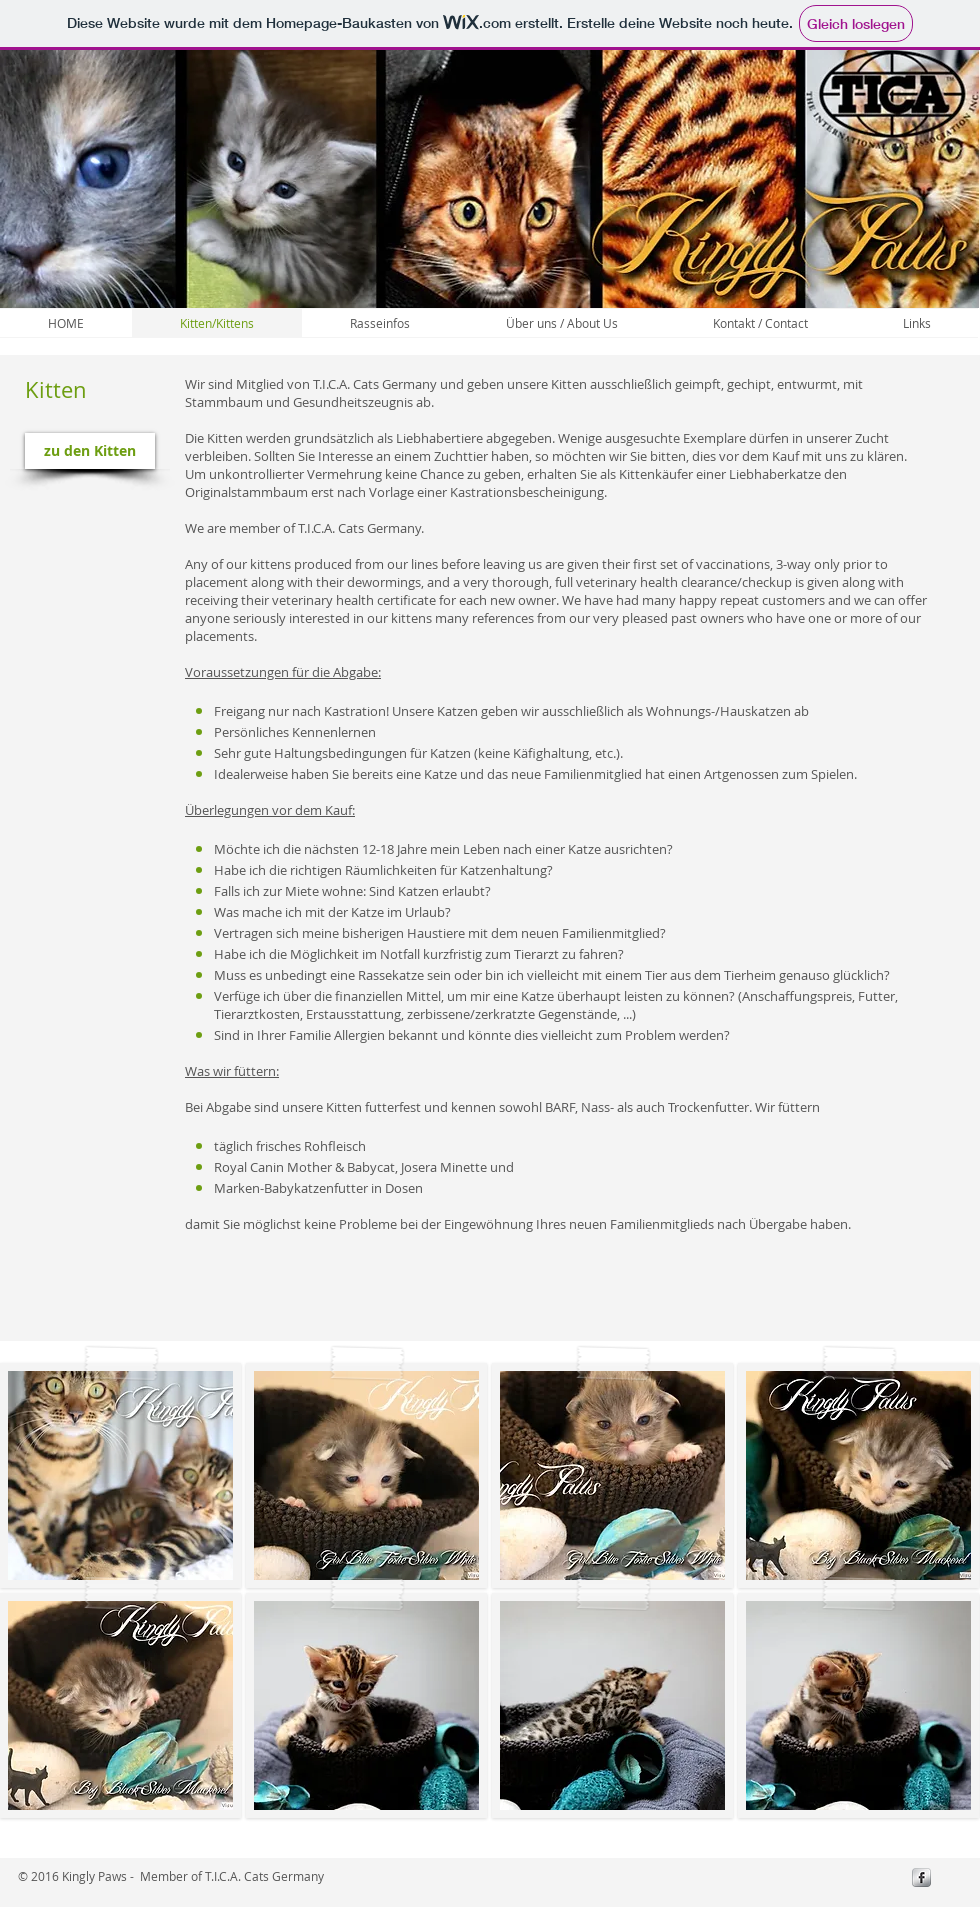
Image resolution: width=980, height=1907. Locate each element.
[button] (120, 1475)
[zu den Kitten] (90, 451)
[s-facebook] (921, 1877)
